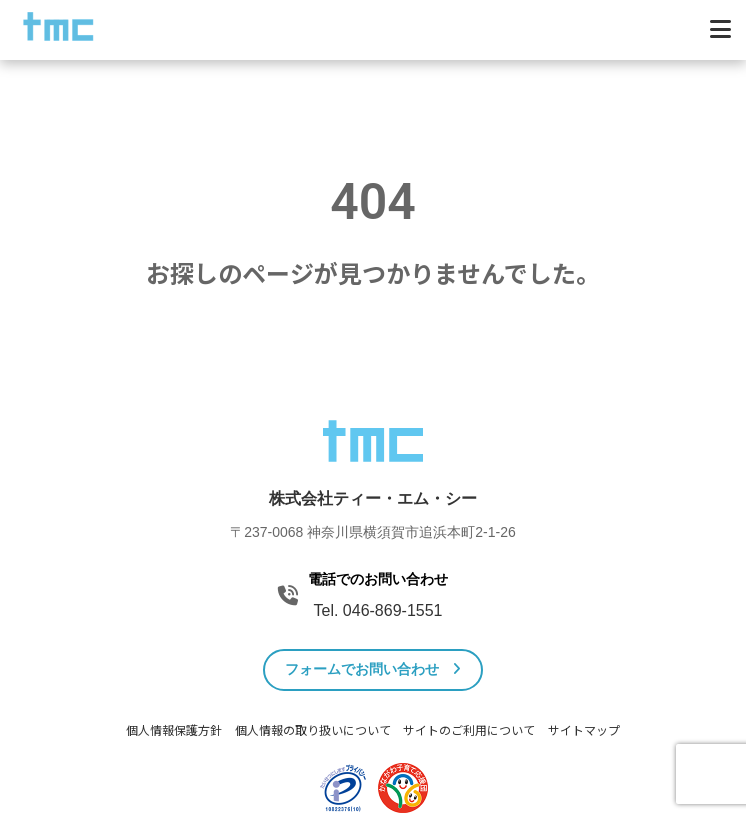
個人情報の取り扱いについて (313, 731)
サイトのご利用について (469, 731)
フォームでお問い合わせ (373, 669)
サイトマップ (584, 731)
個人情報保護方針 (174, 731)
